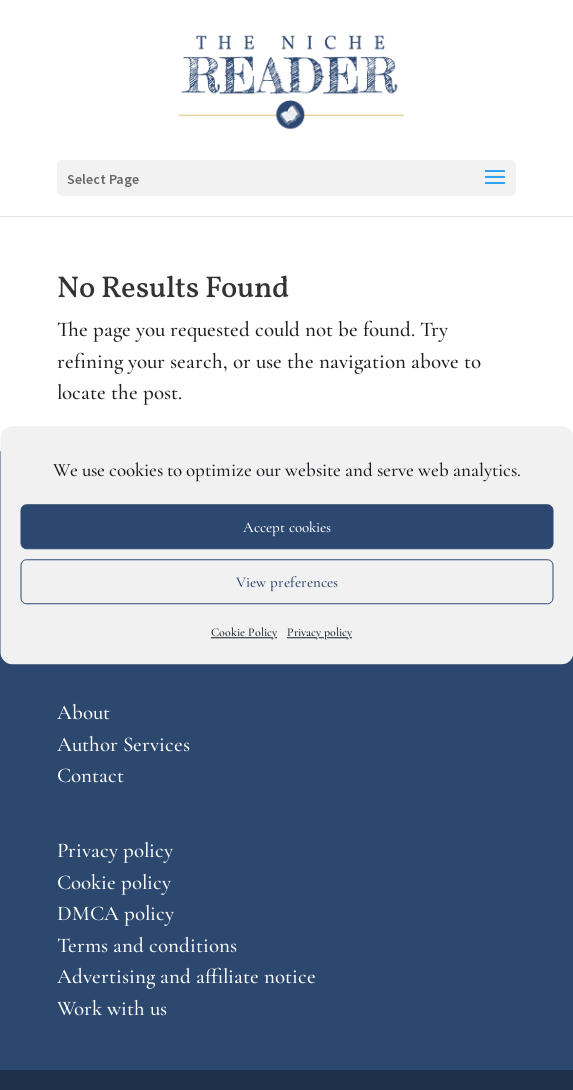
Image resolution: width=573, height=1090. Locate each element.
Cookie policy (114, 882)
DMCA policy (115, 913)
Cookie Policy (244, 632)
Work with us (112, 1008)
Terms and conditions (147, 945)
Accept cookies (287, 527)
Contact (90, 775)
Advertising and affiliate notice (186, 976)
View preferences (287, 582)
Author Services (123, 744)
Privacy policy (319, 632)
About (83, 712)
